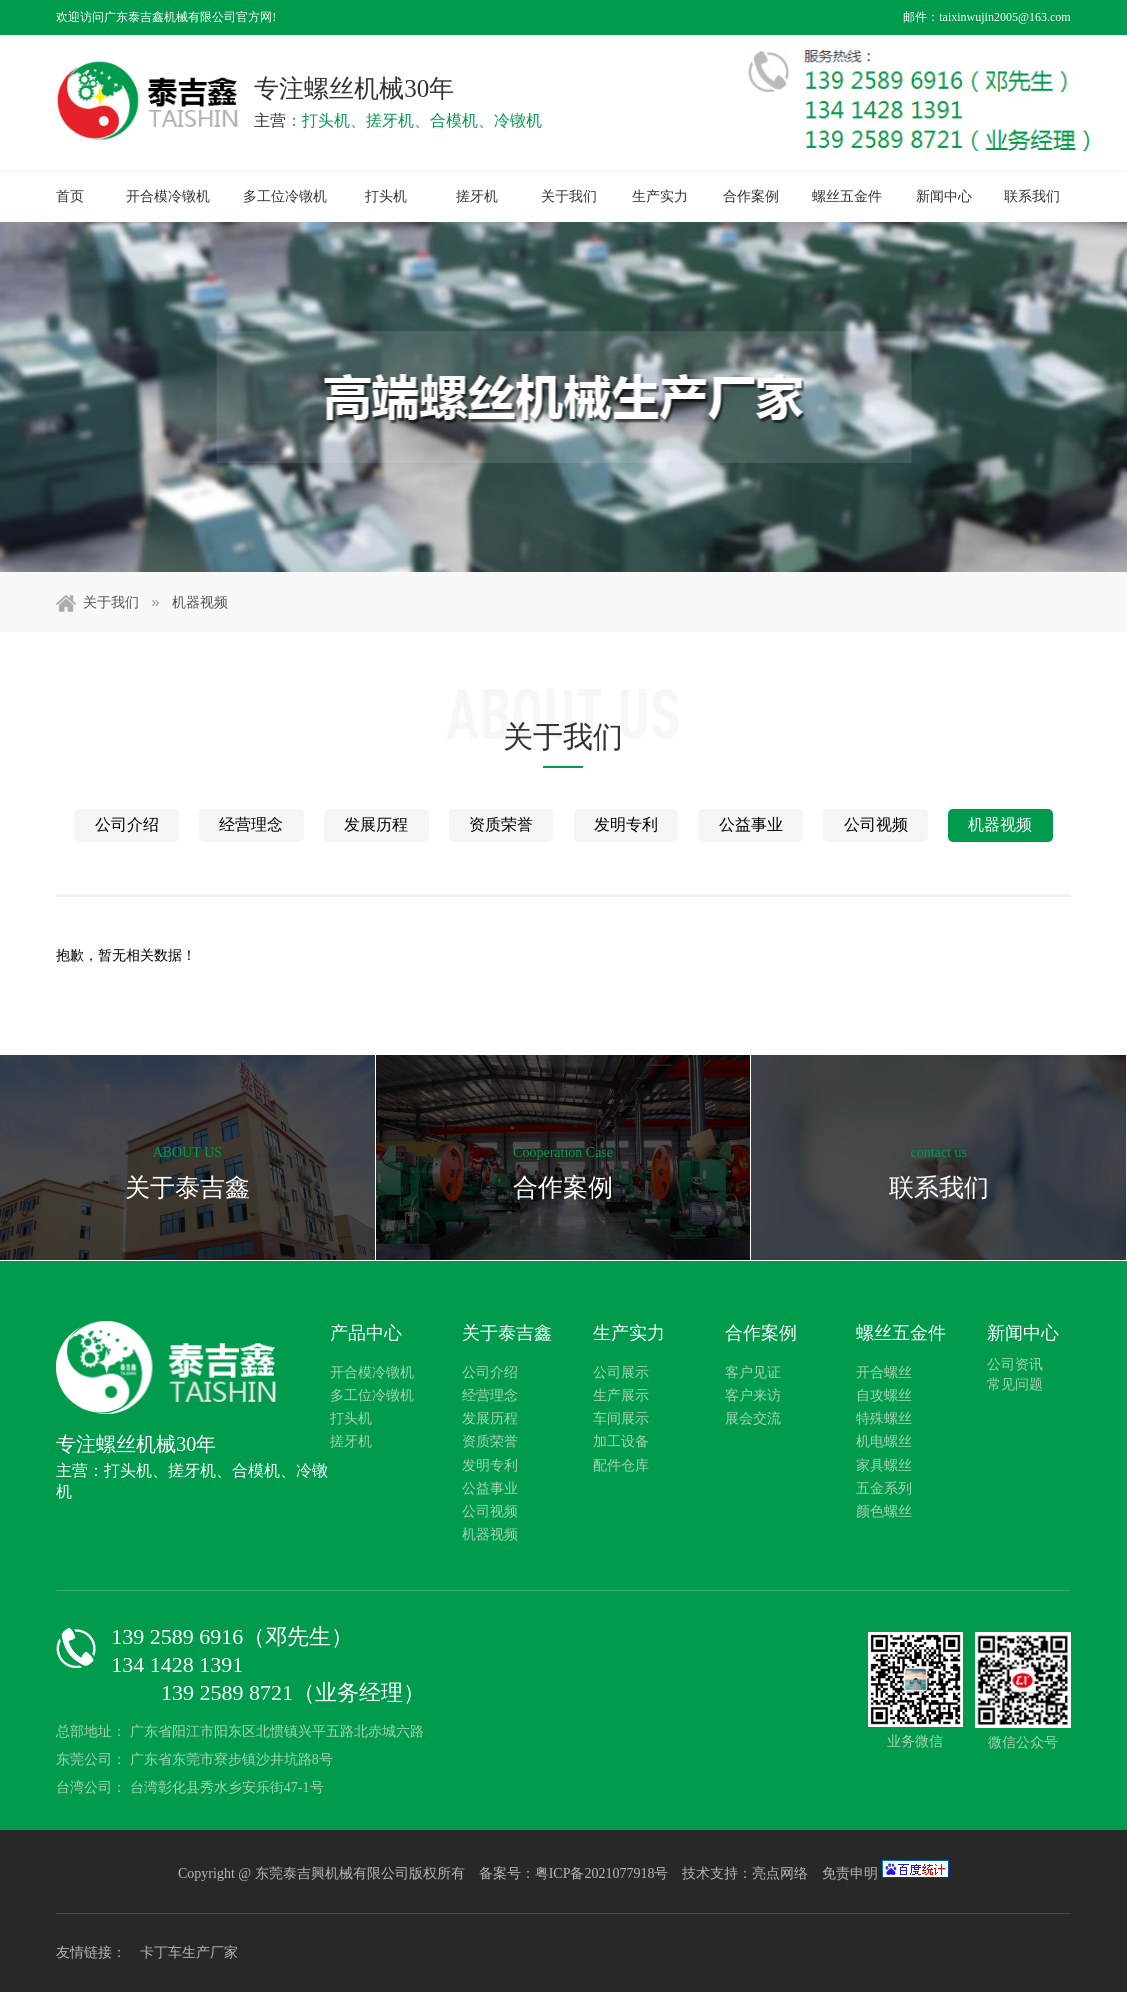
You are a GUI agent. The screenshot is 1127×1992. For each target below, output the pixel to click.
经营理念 (251, 824)
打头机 (386, 196)
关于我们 (569, 196)
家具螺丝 (884, 1465)
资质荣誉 (501, 824)
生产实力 (660, 196)
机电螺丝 (884, 1441)
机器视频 (200, 602)
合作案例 (751, 196)
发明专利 (626, 824)
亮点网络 (780, 1873)
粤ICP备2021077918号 (603, 1873)
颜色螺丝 (884, 1511)
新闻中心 (944, 196)
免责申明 (850, 1873)
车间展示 (621, 1418)
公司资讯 (1015, 1364)
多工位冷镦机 (285, 196)
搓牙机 (477, 196)
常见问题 (1015, 1384)
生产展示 (621, 1395)
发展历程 (376, 824)
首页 (70, 196)
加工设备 (621, 1441)
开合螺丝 (884, 1372)
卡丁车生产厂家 (189, 1952)
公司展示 (621, 1372)
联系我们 (1032, 196)
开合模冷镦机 (168, 196)
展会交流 (753, 1418)
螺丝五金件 (847, 196)
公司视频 (876, 824)
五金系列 (884, 1488)
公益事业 (751, 824)
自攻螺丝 (884, 1395)
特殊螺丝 (884, 1418)
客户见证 (753, 1372)
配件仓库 (621, 1465)
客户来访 (753, 1395)
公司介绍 (127, 824)
